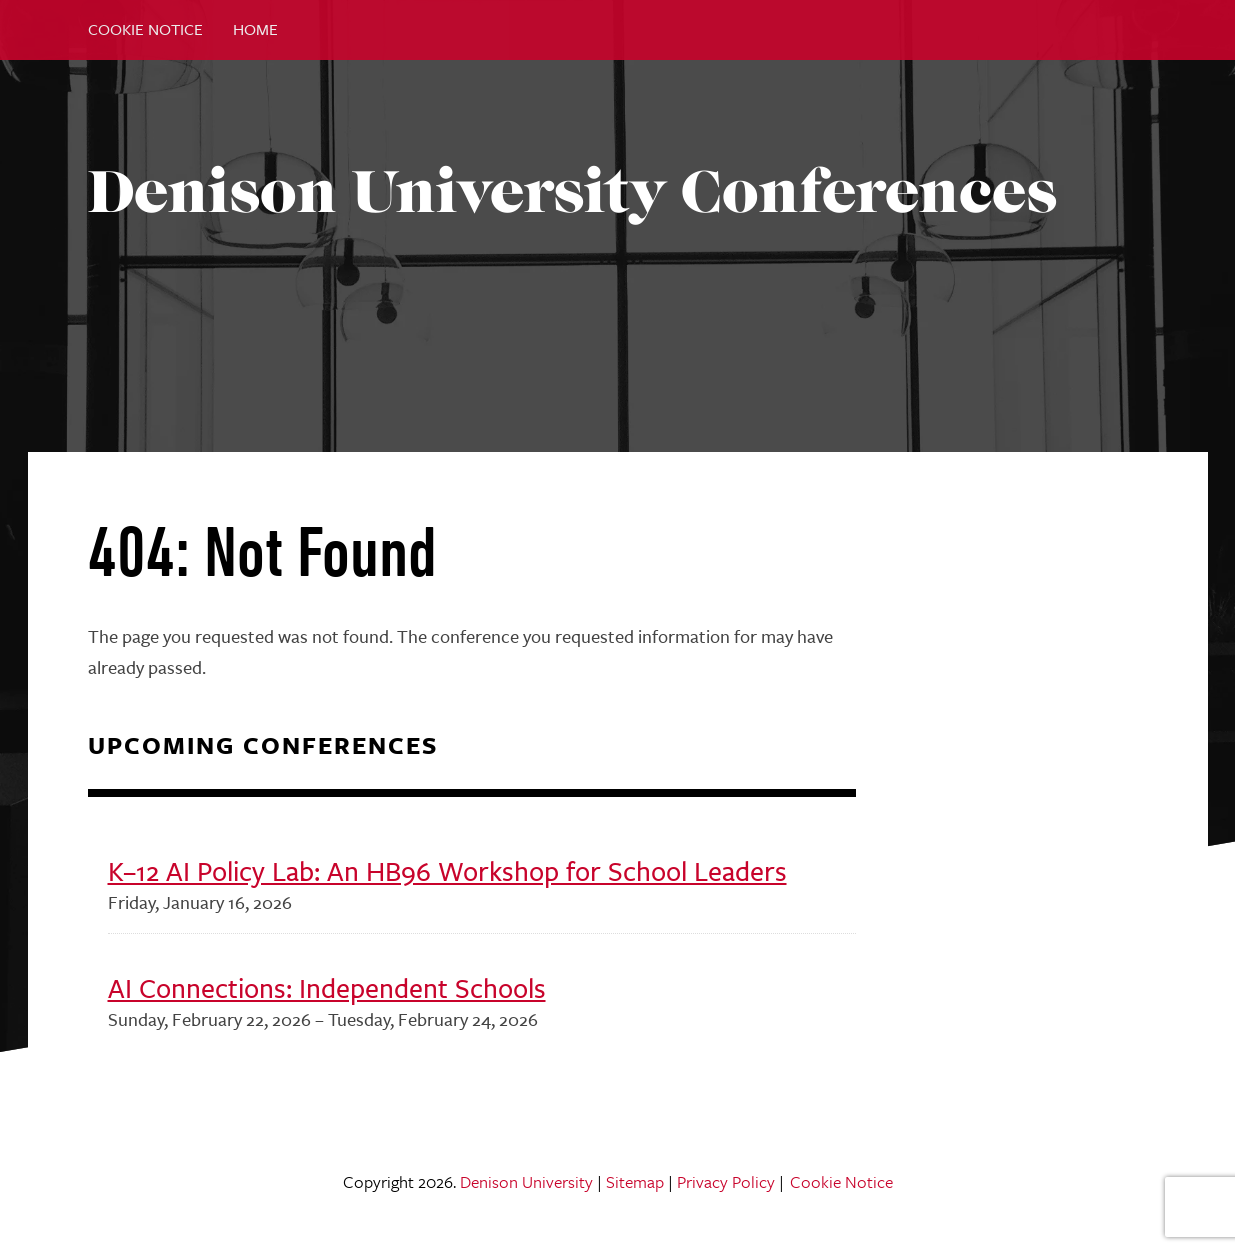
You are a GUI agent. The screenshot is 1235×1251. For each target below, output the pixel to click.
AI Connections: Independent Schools (327, 988)
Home (255, 29)
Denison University (526, 1182)
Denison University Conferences (572, 191)
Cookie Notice (145, 29)
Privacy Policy (726, 1182)
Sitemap (635, 1182)
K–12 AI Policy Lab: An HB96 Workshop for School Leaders (447, 871)
